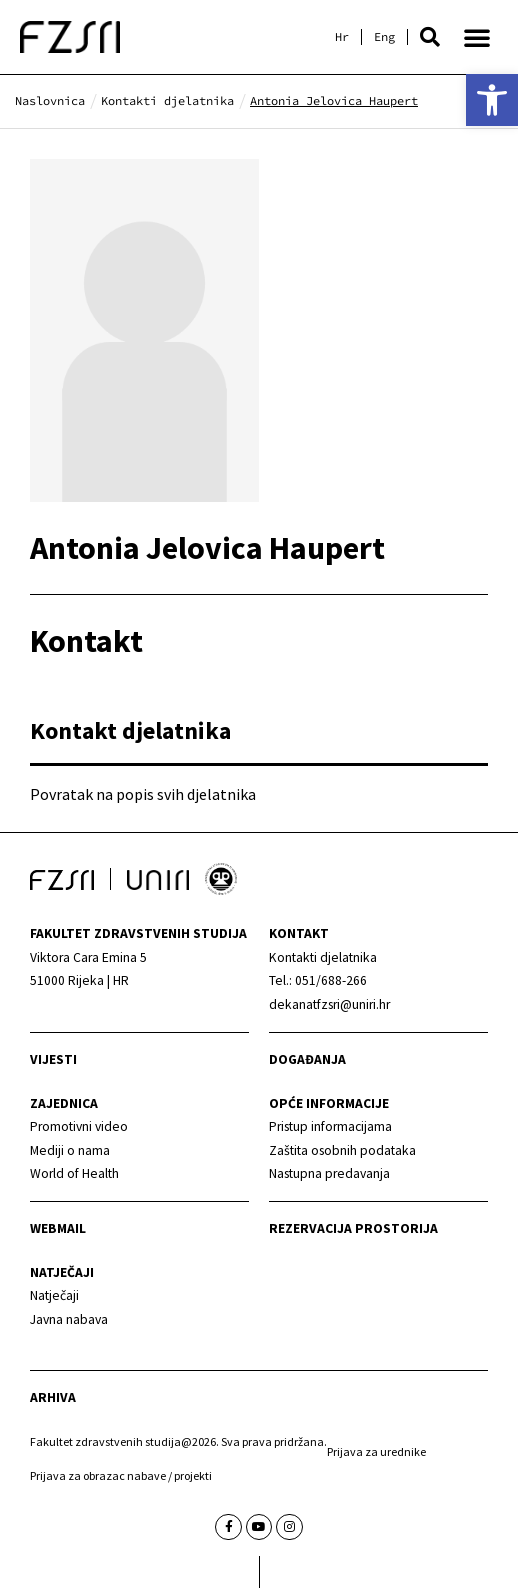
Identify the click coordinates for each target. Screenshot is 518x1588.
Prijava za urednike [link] (376, 1451)
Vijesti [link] (53, 1059)
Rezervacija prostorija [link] (353, 1228)
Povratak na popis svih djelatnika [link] (143, 794)
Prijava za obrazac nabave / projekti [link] (121, 1475)
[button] (430, 37)
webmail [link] (58, 1228)
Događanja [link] (307, 1059)
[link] (492, 100)
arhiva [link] (53, 1397)
